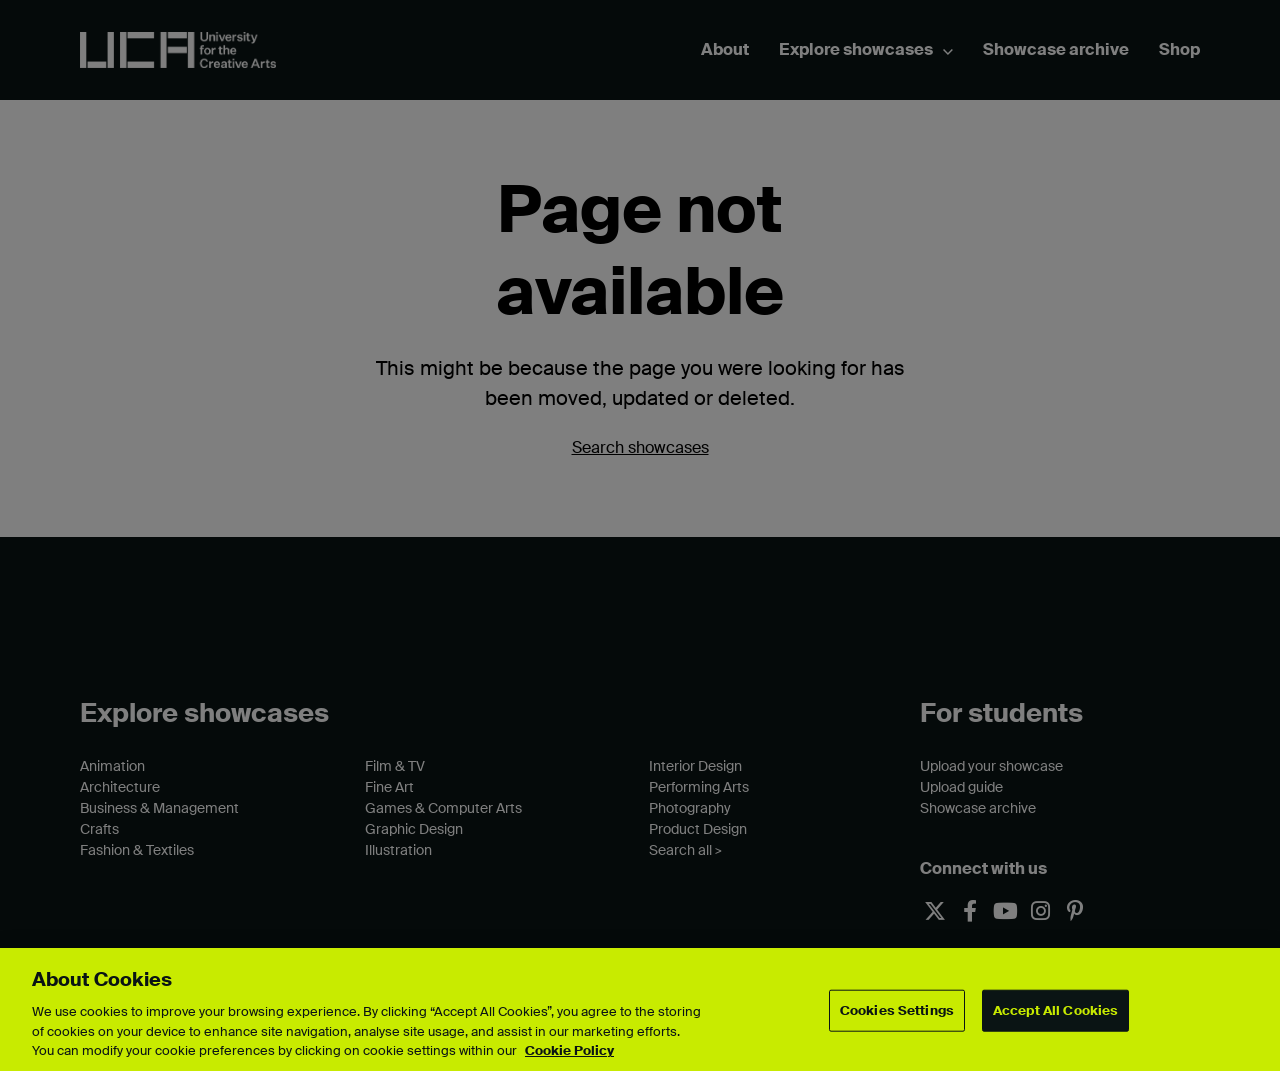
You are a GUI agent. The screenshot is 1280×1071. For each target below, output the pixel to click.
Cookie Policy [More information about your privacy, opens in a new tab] (569, 1050)
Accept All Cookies (1055, 1010)
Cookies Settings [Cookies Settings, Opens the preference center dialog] (897, 1010)
